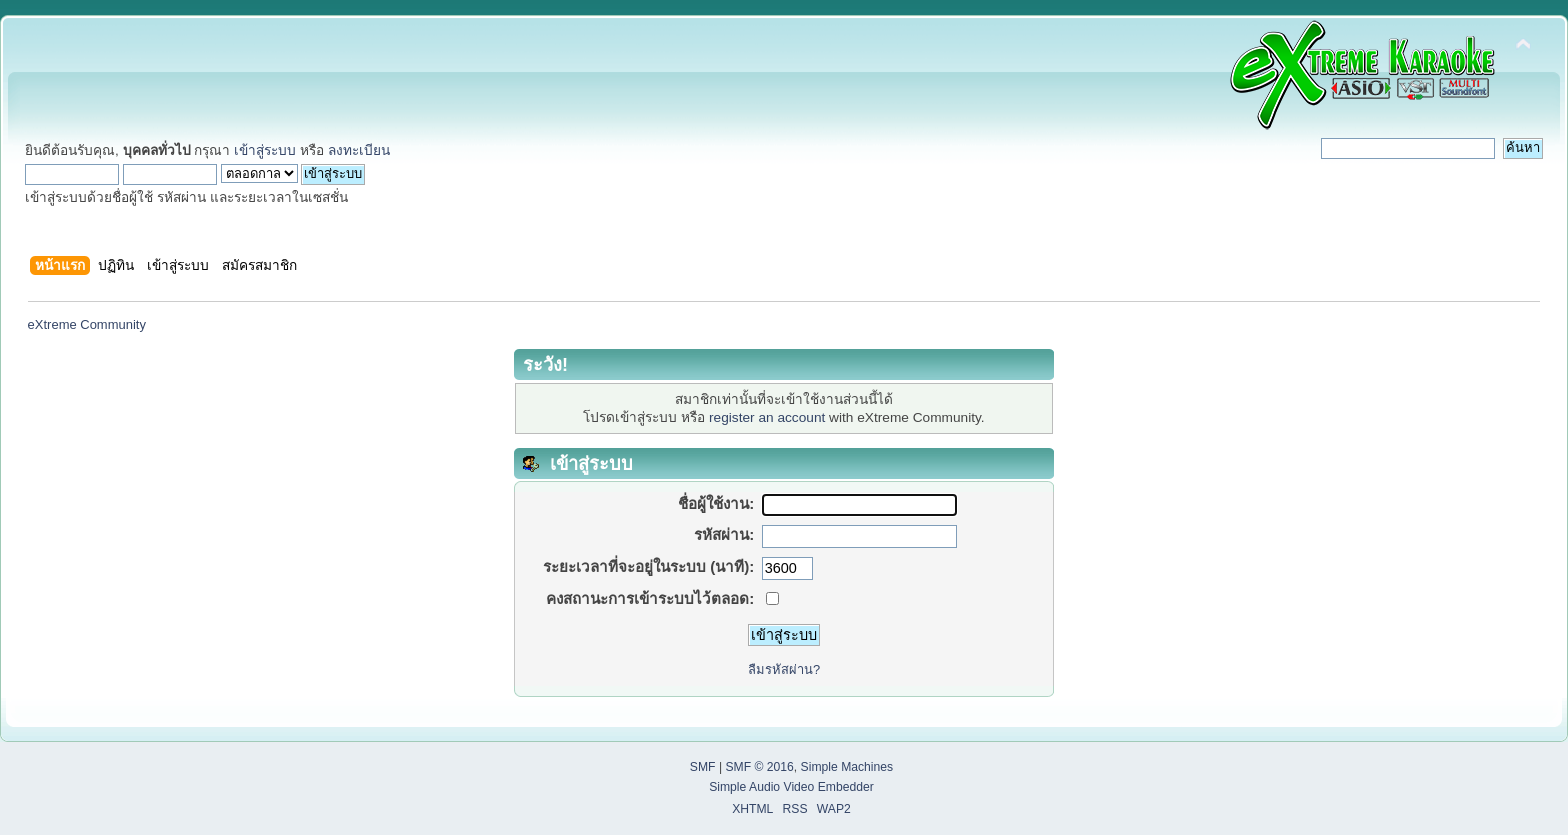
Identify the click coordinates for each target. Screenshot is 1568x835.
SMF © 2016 (759, 767)
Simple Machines (847, 767)
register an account (767, 417)
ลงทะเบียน (359, 150)
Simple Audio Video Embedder (791, 787)
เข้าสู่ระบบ (265, 150)
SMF (703, 767)
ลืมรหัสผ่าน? (784, 669)
